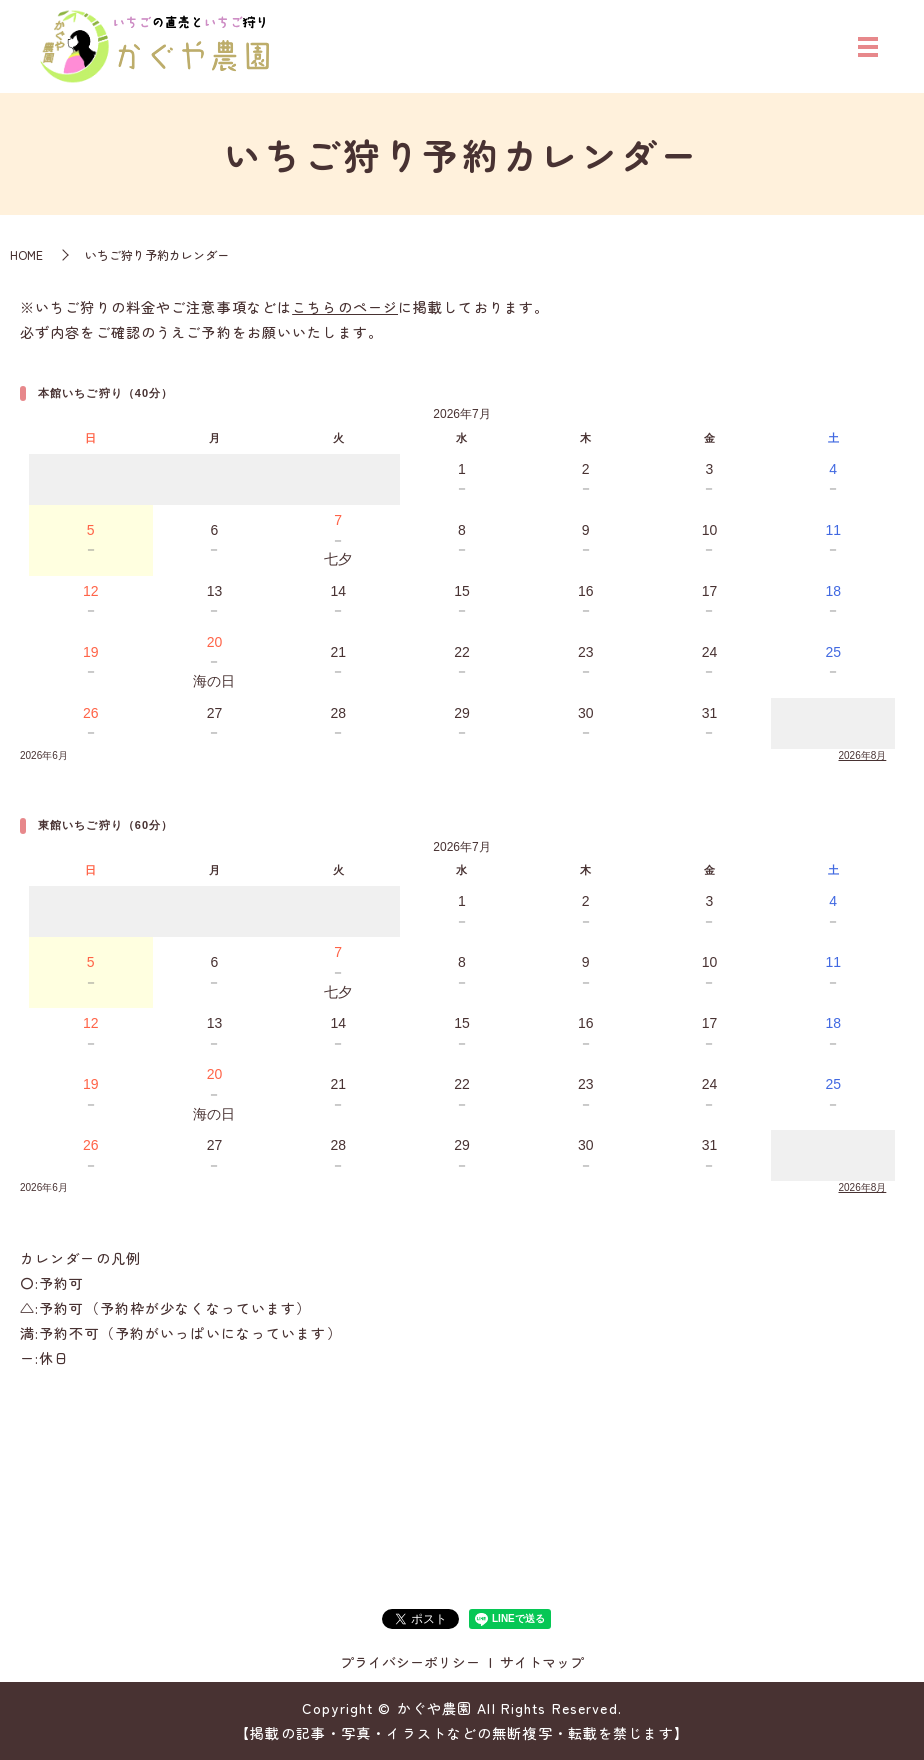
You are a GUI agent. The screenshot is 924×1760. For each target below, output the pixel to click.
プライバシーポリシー (410, 1662)
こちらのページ (345, 307)
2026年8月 (863, 755)
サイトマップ (542, 1662)
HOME (26, 254)
